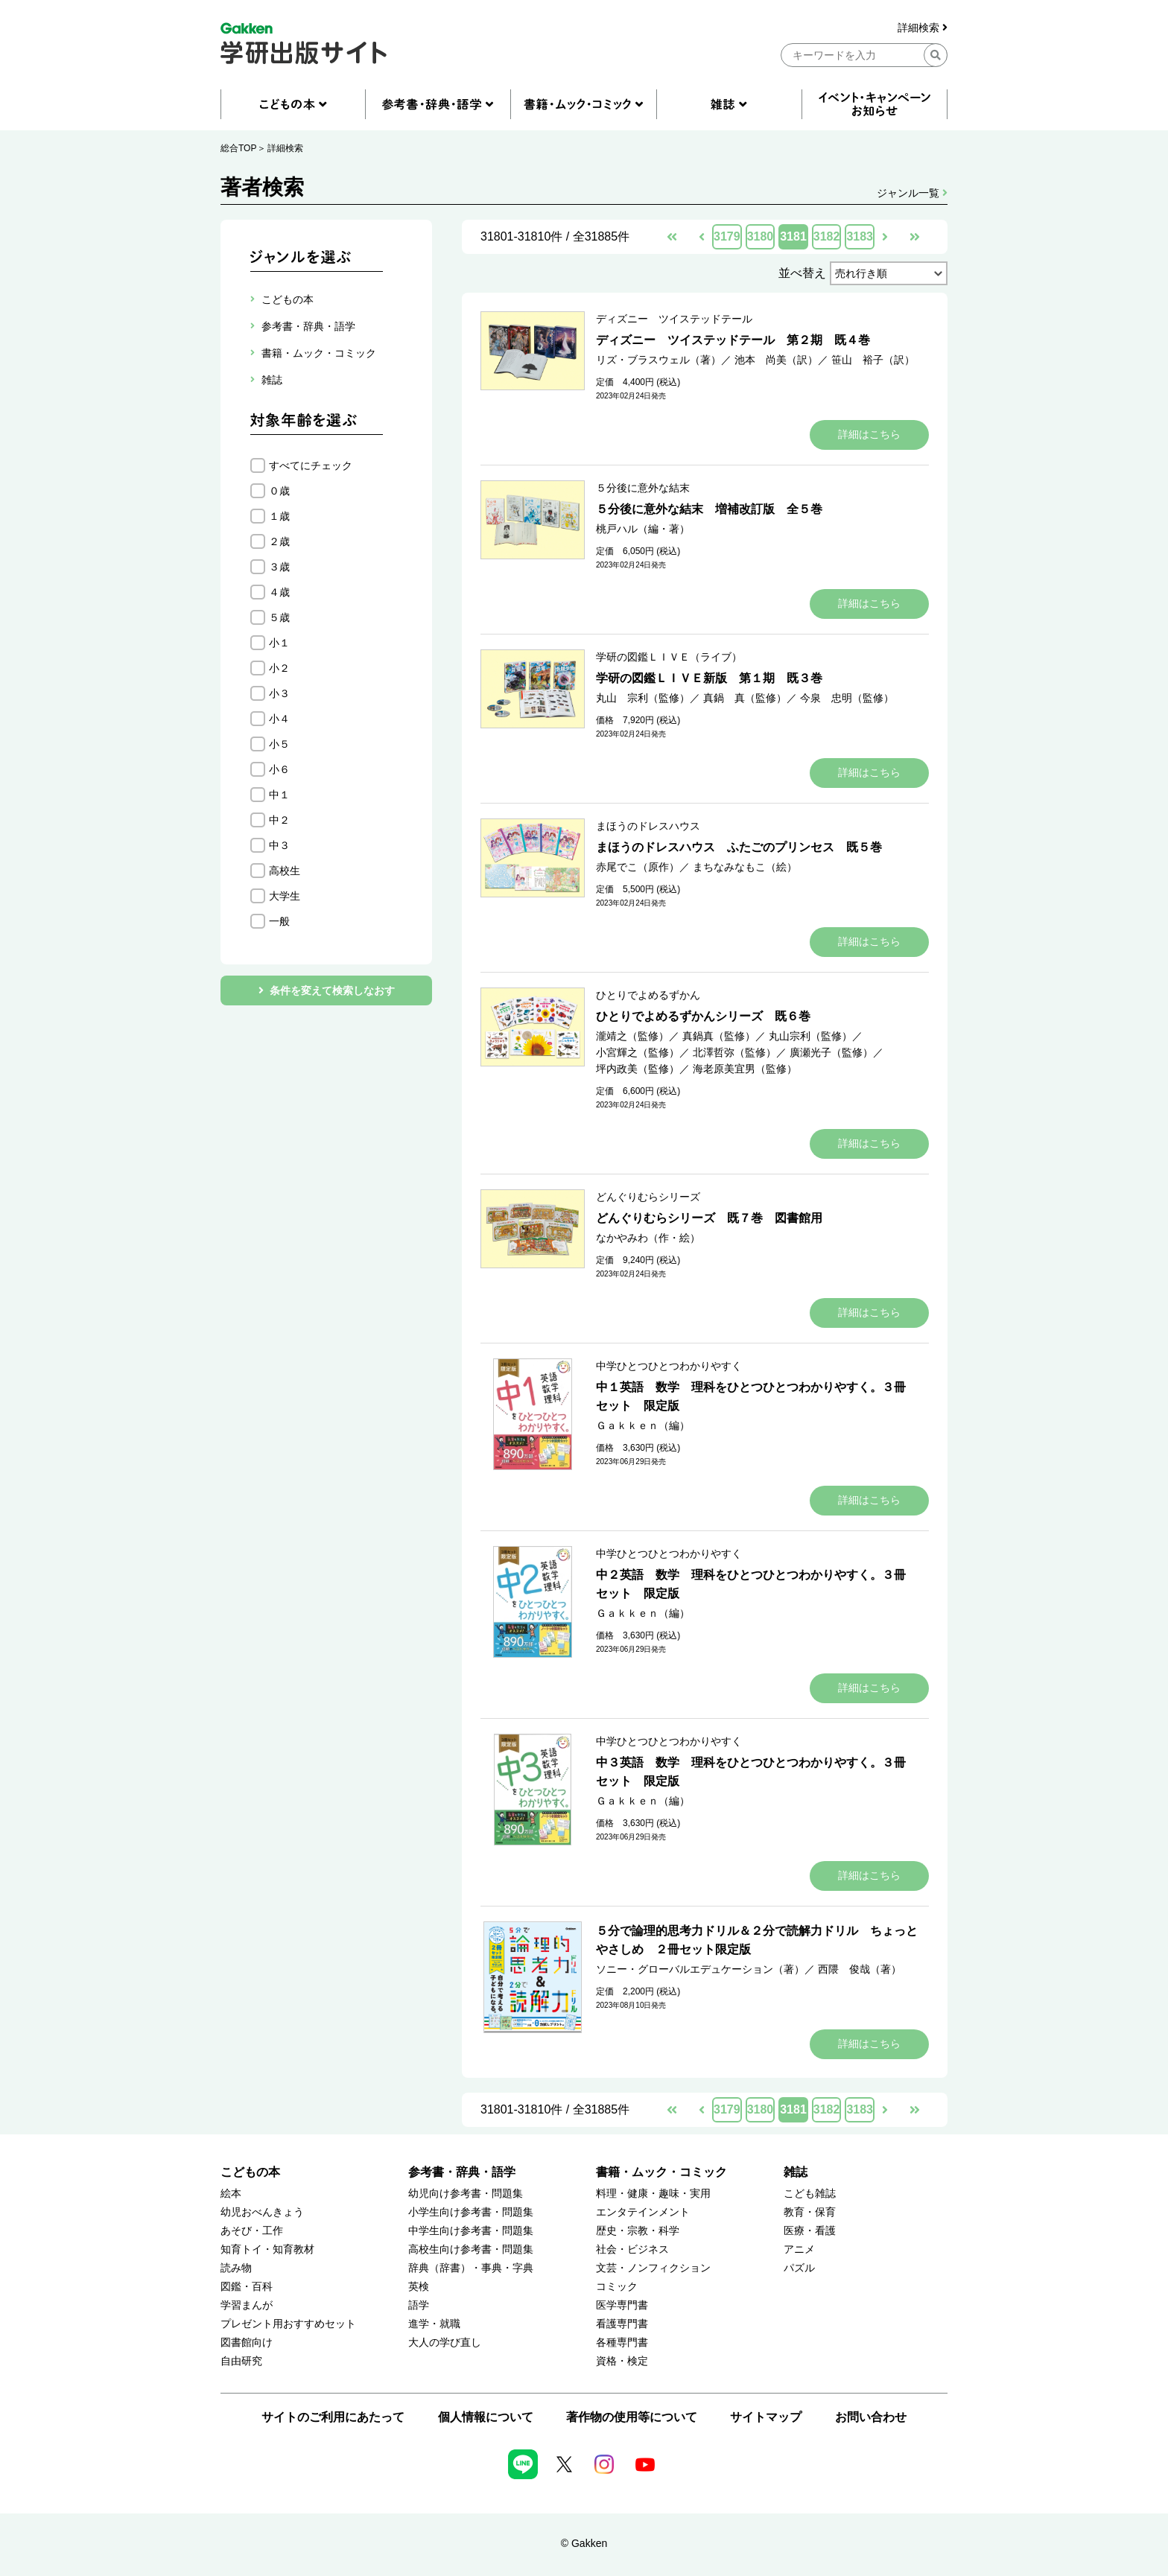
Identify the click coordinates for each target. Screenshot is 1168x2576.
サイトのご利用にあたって (332, 2417)
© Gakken (584, 2543)
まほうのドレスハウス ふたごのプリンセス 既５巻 (739, 847)
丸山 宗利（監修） (643, 698)
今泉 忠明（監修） (847, 698)
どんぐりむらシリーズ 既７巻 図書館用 (709, 1218)
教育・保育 (810, 2212)
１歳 (279, 516)
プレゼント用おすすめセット (288, 2323)
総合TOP (238, 148)
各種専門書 (622, 2342)
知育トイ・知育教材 (267, 2249)
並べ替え (802, 273)
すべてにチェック (310, 465)
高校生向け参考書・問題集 (470, 2249)
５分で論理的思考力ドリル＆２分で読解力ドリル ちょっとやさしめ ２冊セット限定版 (757, 1940)
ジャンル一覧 (912, 193)
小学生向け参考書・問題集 (470, 2212)
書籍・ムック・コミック (661, 2172)
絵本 (230, 2193)
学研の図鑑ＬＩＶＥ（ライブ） (669, 657)
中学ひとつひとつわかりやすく (669, 1366)
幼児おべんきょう (262, 2212)
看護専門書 (622, 2323)
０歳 (279, 491)
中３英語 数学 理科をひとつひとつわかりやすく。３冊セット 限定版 (751, 1771)
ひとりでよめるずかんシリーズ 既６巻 (703, 1016)
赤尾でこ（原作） (637, 867)
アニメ (799, 2249)
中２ (279, 820)
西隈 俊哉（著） (859, 1969)
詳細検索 (923, 28)
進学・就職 (434, 2323)
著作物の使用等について (631, 2417)
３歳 (279, 567)
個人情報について (485, 2417)
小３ (279, 693)
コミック (617, 2286)
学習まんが (246, 2305)
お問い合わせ (871, 2417)
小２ (279, 668)
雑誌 (795, 2172)
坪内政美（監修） (637, 1069)
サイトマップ (766, 2417)
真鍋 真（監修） (745, 698)
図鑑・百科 (246, 2286)
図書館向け (246, 2342)
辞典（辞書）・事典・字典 (470, 2268)
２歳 (279, 541)
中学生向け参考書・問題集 (470, 2230)
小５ (279, 744)
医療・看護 (810, 2230)
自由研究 (241, 2361)
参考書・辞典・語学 (461, 2172)
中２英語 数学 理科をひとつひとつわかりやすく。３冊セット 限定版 (751, 1584)
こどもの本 (250, 2172)
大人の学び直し (444, 2342)
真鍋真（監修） (718, 1036)
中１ (279, 795)
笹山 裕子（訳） (873, 360)
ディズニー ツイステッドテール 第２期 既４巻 (733, 340)
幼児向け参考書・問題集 (465, 2193)
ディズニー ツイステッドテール (674, 319)
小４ (279, 719)
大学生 (284, 896)
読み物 (236, 2268)
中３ (279, 845)
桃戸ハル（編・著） (643, 529)
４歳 (279, 592)
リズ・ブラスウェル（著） (658, 360)
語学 (418, 2305)
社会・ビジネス (632, 2249)
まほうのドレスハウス (648, 826)
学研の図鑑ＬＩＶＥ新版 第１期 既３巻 (709, 678)
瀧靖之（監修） (632, 1036)
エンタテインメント (643, 2212)
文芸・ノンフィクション (653, 2268)
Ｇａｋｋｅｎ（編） (643, 1425)
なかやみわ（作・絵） (648, 1238)
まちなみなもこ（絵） (745, 867)
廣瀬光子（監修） (831, 1052)
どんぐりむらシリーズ (648, 1197)
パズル (799, 2268)
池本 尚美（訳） (776, 360)
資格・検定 (622, 2361)
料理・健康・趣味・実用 (653, 2193)
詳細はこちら (869, 434)
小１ (279, 643)
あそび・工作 (251, 2230)
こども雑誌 (810, 2193)
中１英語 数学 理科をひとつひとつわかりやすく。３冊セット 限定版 (751, 1396)
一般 (279, 921)
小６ (279, 769)
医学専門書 (622, 2305)
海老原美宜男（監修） (745, 1069)
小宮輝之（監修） (637, 1052)
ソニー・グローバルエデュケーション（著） (700, 1969)
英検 (418, 2286)
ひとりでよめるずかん (648, 995)
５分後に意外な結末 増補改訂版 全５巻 (709, 509)
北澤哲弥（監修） (734, 1052)
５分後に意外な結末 (643, 488)
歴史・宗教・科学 (637, 2230)
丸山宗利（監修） (810, 1036)
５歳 (279, 617)
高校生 (284, 871)
